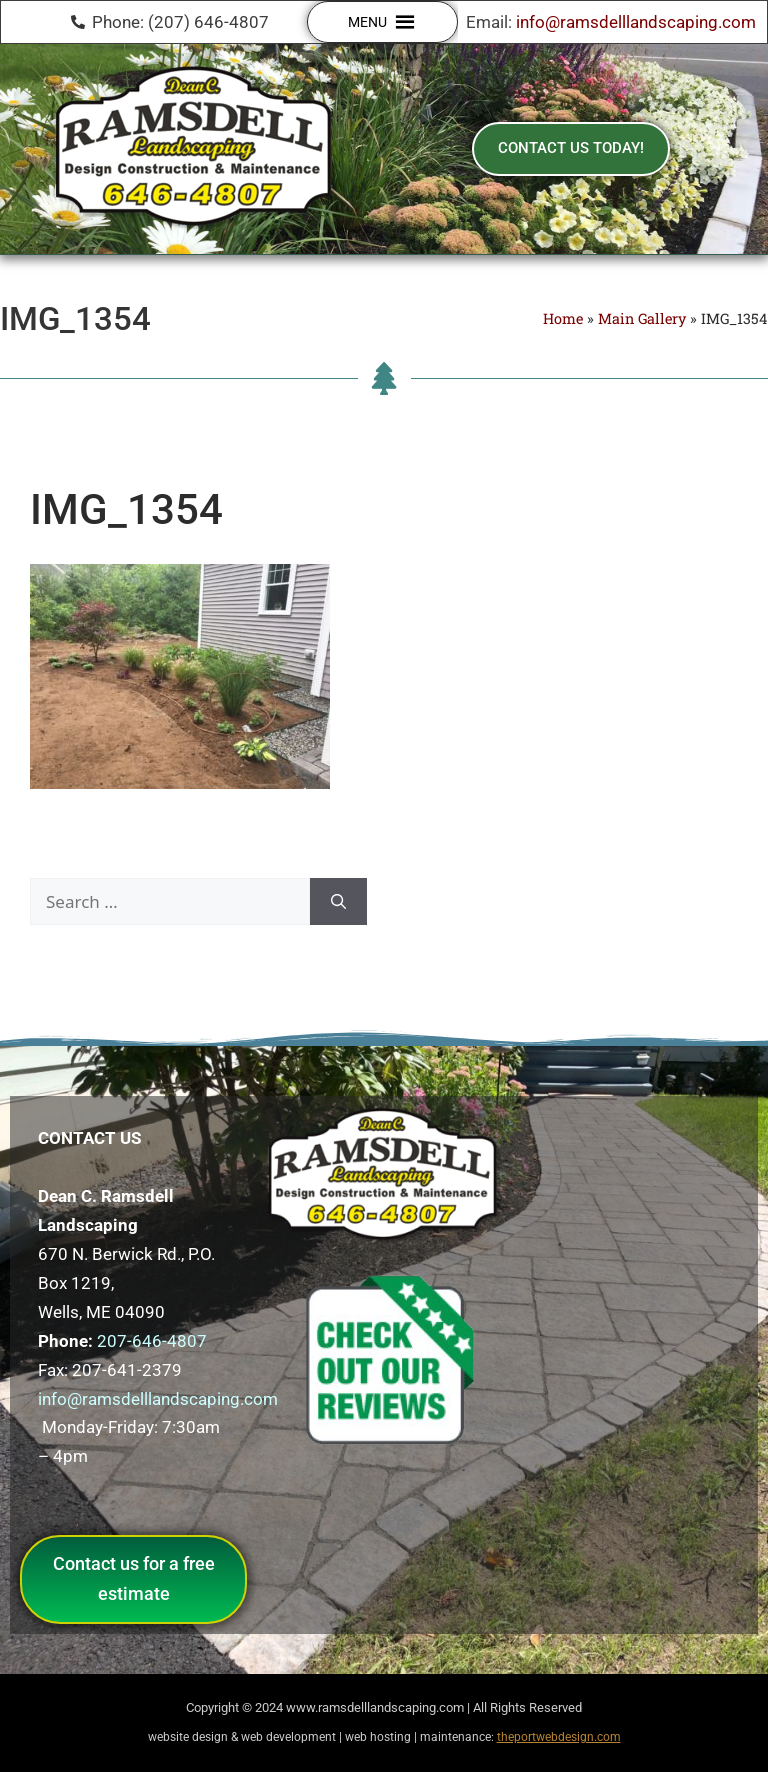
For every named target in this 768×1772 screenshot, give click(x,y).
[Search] (338, 902)
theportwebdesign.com (559, 1737)
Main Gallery (642, 318)
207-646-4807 (152, 1341)
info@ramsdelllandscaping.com (636, 22)
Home (563, 318)
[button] (367, 22)
